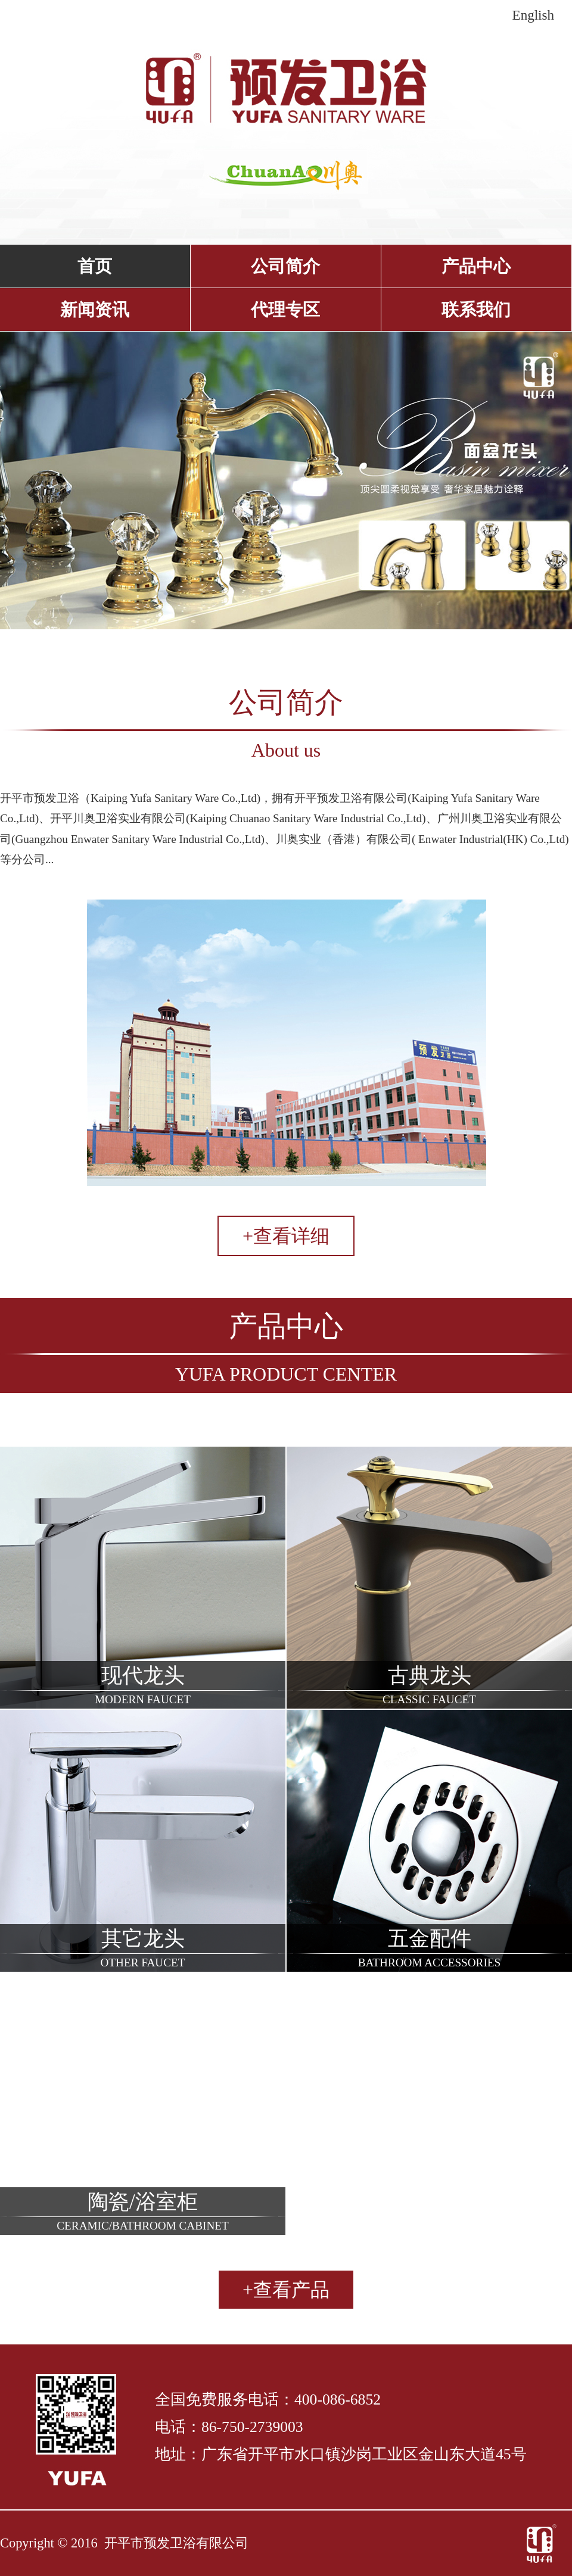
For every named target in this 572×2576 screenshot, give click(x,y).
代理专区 (285, 309)
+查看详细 (286, 1236)
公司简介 (285, 266)
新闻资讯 (94, 309)
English (533, 15)
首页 (94, 266)
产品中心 (476, 266)
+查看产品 (286, 2289)
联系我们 (476, 309)
